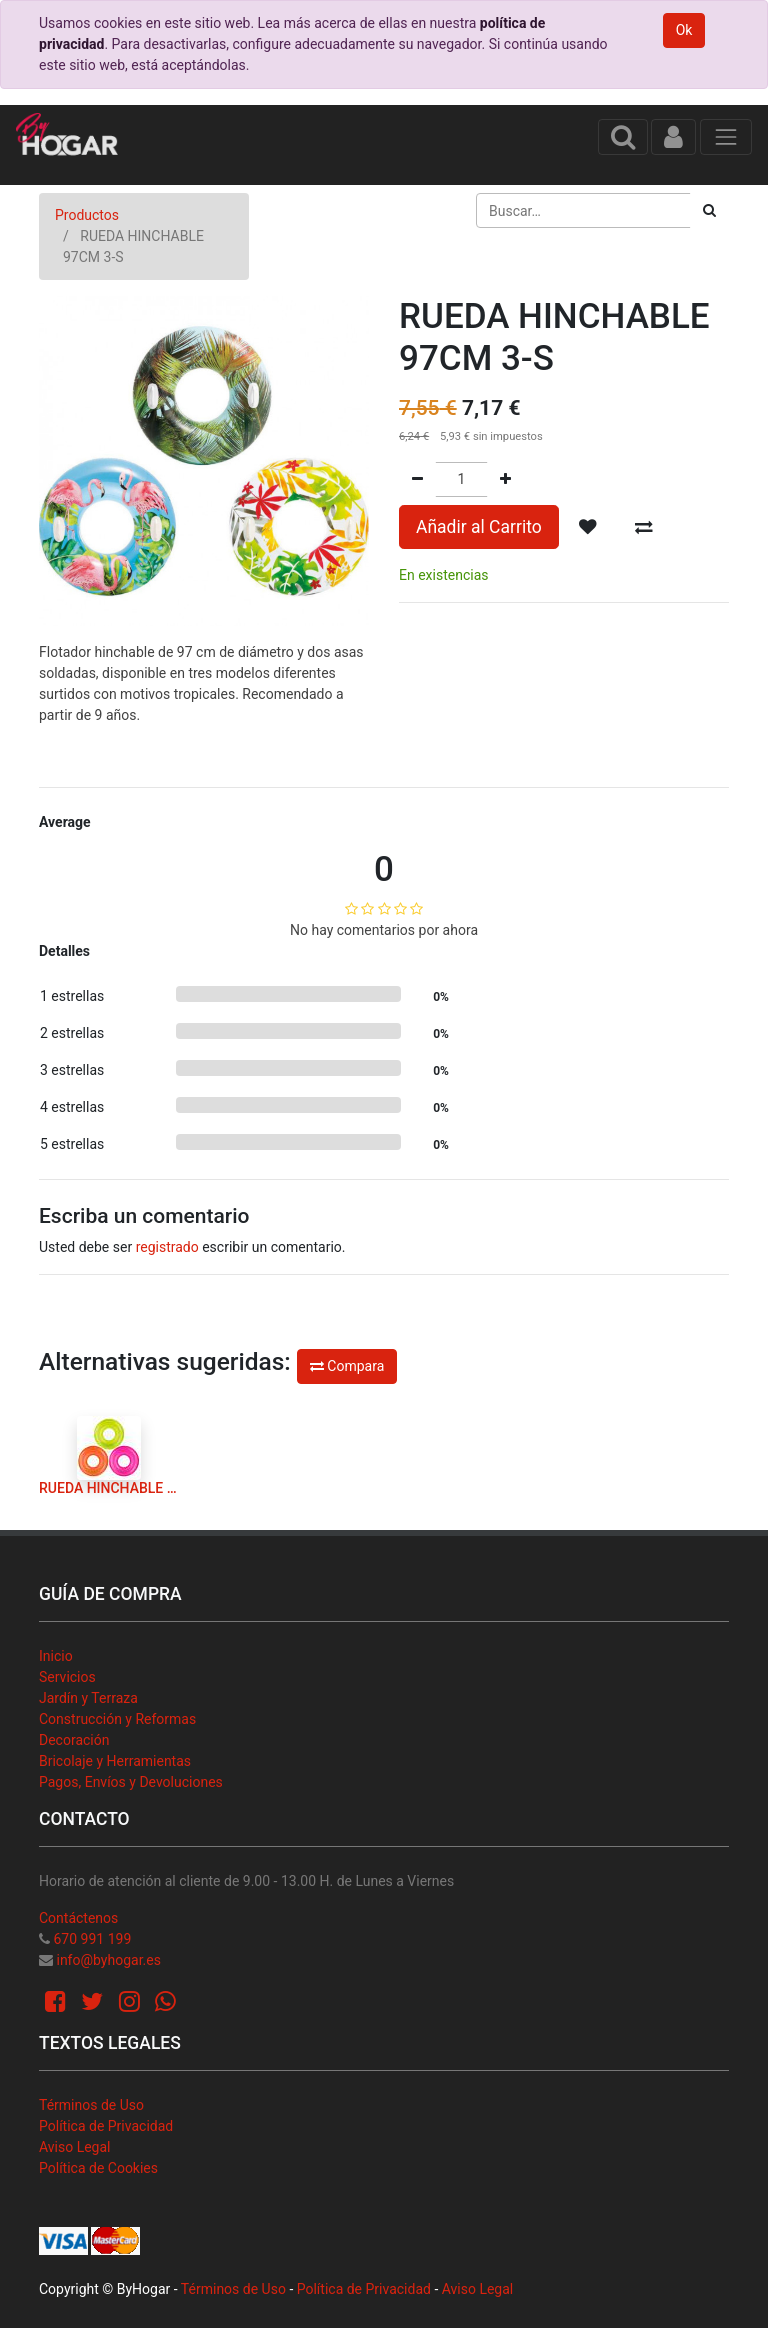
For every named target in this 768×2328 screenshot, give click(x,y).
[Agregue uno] (505, 479)
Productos (87, 215)
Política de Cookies (98, 2168)
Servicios (67, 1677)
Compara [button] (347, 1366)
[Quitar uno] (417, 479)
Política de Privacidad (106, 2126)
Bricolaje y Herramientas (115, 1761)
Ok (684, 30)
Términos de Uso (91, 2105)
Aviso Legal (75, 2147)
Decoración (74, 1740)
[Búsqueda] (709, 210)
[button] (588, 527)
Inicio (56, 1656)
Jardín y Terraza (88, 1698)
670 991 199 (92, 1939)
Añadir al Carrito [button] (479, 527)
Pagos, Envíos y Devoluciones (131, 1782)
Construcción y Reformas (117, 1719)
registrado (167, 1247)
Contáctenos (78, 1918)
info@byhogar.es (108, 1960)
